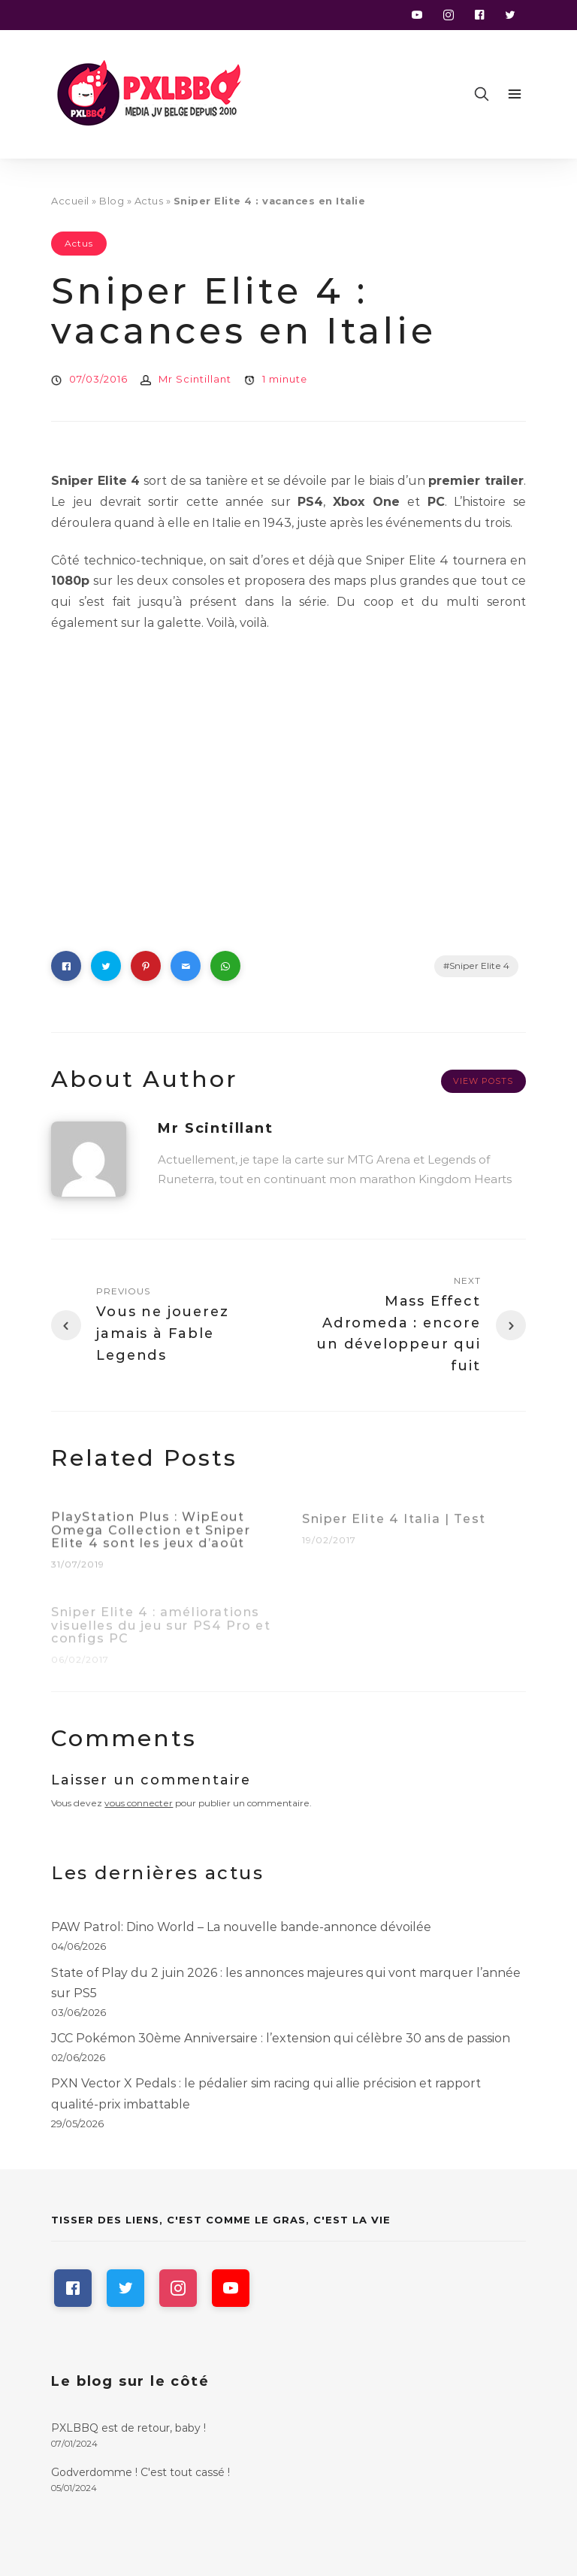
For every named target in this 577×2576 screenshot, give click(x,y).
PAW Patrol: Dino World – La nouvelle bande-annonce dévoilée (241, 1927)
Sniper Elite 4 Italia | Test (394, 1527)
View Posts (483, 1081)
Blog (111, 201)
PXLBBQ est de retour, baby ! (128, 2428)
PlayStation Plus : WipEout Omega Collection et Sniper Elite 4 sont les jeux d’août (151, 1538)
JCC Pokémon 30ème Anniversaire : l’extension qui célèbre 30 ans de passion (280, 2038)
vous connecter (138, 1803)
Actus (149, 201)
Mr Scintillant (195, 379)
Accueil (70, 201)
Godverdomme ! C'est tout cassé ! (140, 2472)
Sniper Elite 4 (479, 965)
